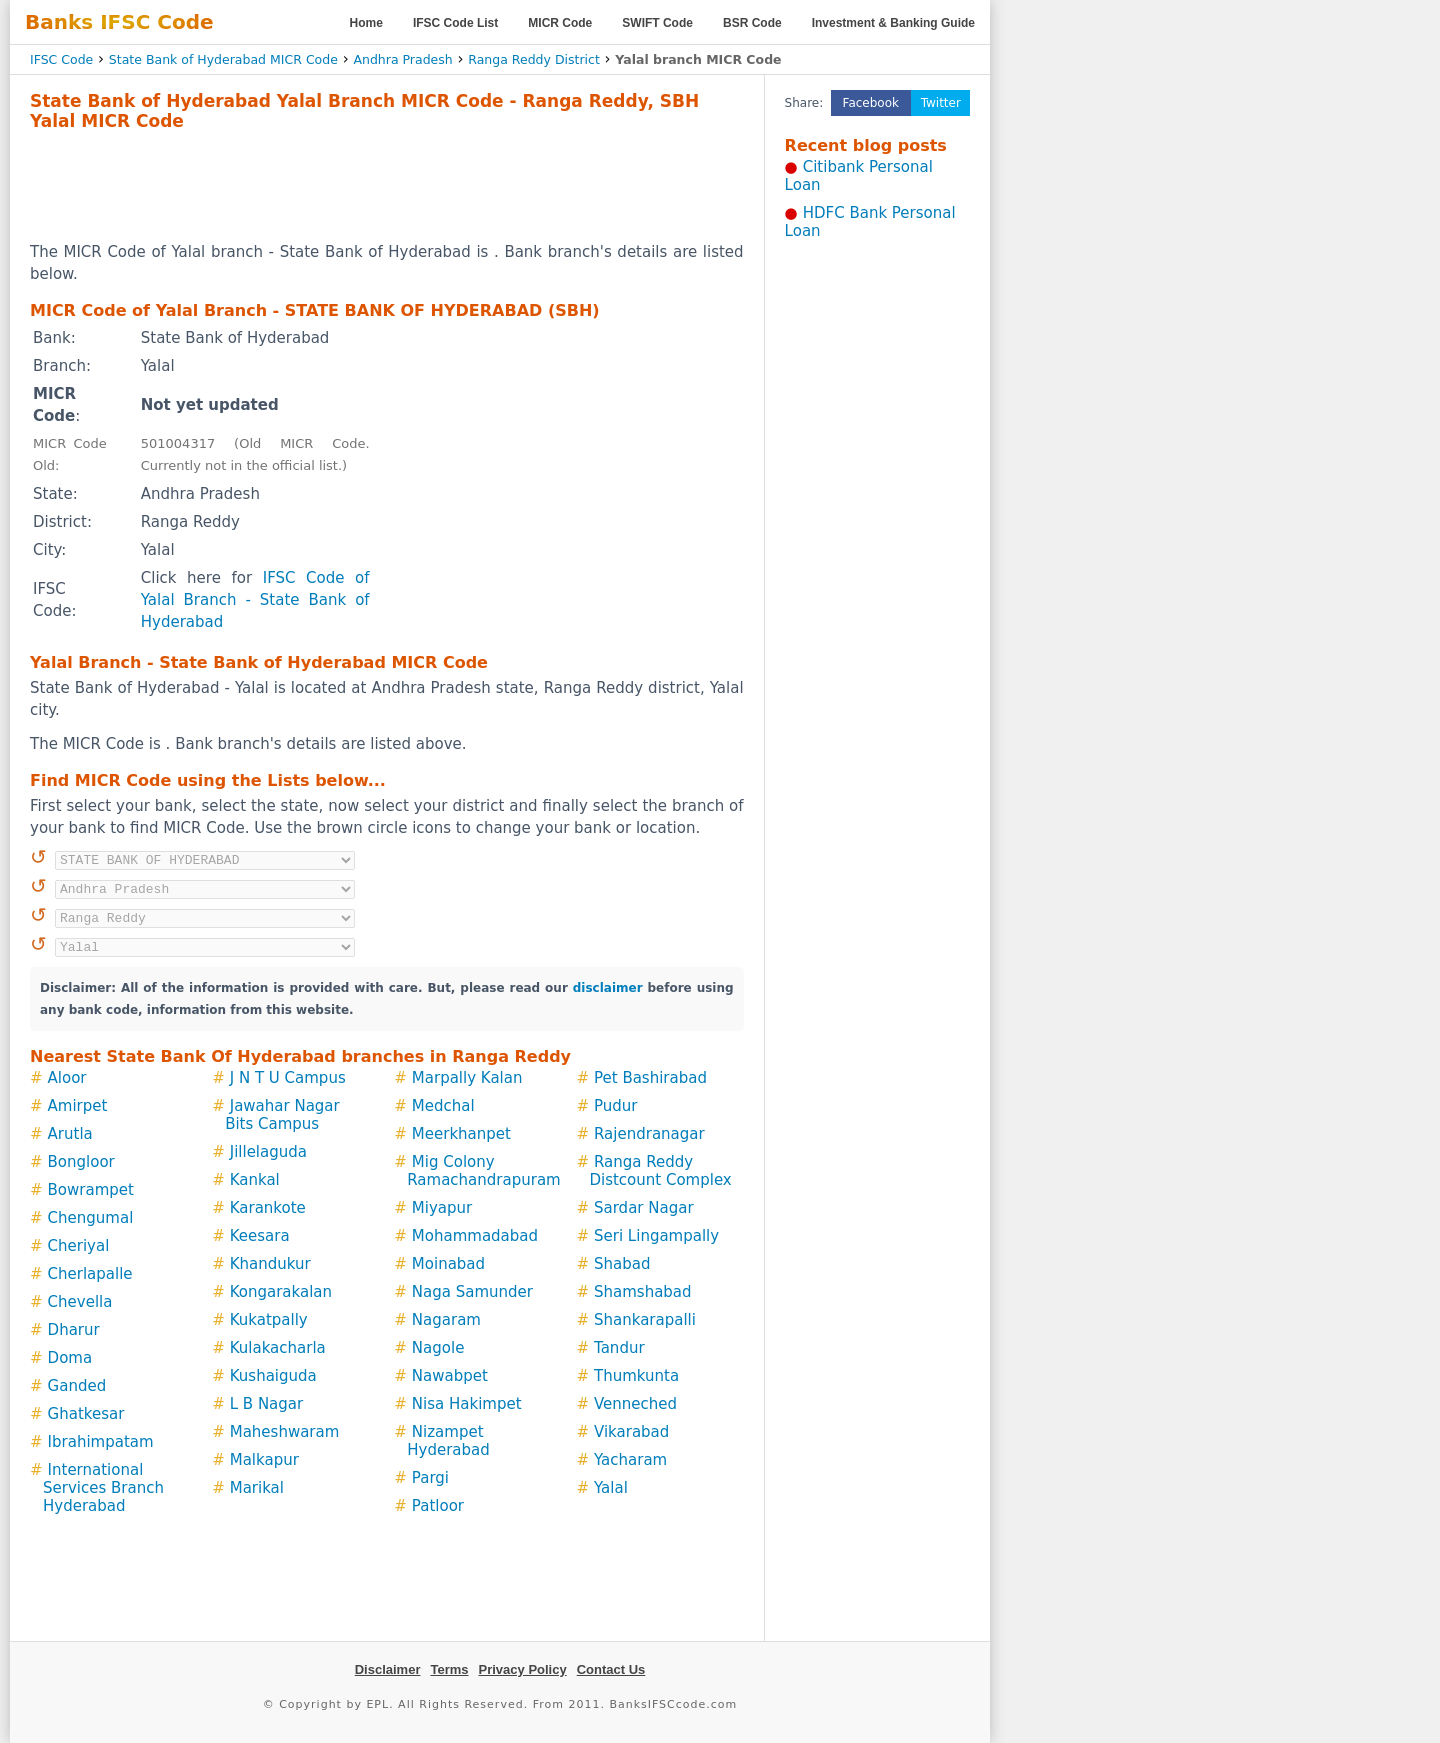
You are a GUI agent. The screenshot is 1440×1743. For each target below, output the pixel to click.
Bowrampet (91, 1190)
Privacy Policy (523, 1669)
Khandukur (270, 1264)
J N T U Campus (288, 1078)
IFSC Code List (455, 23)
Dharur (74, 1330)
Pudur (615, 1106)
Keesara (260, 1236)
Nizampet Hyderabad (448, 1441)
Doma (70, 1358)
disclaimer (608, 988)
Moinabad (448, 1264)
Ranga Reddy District (534, 59)
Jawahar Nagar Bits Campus (282, 1115)
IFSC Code (61, 59)
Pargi (430, 1478)
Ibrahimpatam (101, 1442)
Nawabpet (450, 1376)
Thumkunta (636, 1376)
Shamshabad (643, 1292)
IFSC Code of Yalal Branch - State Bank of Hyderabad (255, 600)
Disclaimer (388, 1669)
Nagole (438, 1348)
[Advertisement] (387, 186)
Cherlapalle (90, 1274)
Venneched (635, 1404)
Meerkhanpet (461, 1134)
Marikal (257, 1488)
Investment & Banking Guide (893, 23)
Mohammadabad (475, 1236)
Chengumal (91, 1218)
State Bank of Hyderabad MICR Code (223, 59)
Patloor (438, 1506)
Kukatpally (269, 1320)
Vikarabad (631, 1432)
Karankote (268, 1208)
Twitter (941, 103)
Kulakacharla (278, 1348)
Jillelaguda (268, 1152)
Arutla (70, 1134)
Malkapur (264, 1460)
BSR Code (752, 23)
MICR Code (560, 23)
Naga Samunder (472, 1292)
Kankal (255, 1180)
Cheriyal (79, 1246)
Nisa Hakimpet (467, 1404)
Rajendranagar (649, 1134)
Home (366, 23)
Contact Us (611, 1669)
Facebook (871, 103)
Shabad (622, 1264)
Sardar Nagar (644, 1208)
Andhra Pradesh (402, 59)
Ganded (77, 1386)
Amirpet (78, 1106)
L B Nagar (266, 1404)
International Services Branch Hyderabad (103, 1488)
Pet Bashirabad (650, 1078)
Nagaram (446, 1320)
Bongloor (81, 1162)
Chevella (80, 1302)
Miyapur (442, 1208)
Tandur (619, 1348)
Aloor (67, 1078)
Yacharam (630, 1460)
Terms (449, 1669)
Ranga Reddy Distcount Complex (660, 1171)
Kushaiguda (273, 1376)
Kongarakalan (281, 1292)
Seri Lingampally (656, 1236)
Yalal (611, 1488)
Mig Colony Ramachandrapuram (483, 1171)
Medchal (443, 1106)
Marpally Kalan (467, 1078)
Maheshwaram (285, 1432)
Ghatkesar (86, 1414)
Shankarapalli (645, 1320)
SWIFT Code (657, 23)
